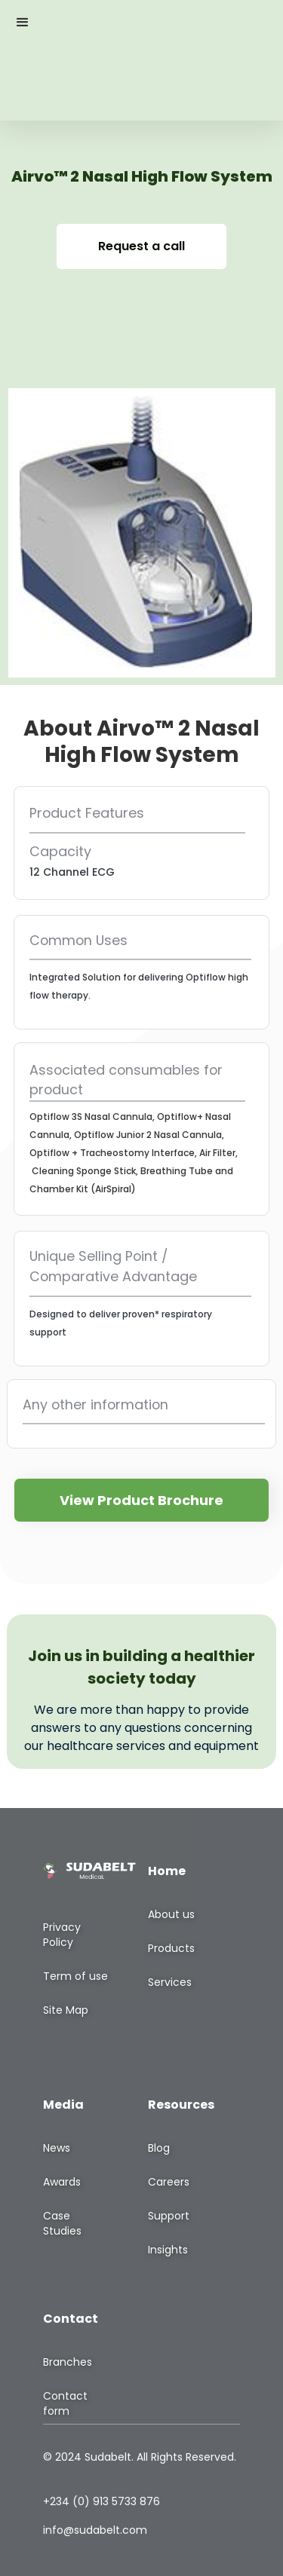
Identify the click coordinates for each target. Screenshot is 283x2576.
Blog (159, 2147)
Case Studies (62, 2223)
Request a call (141, 246)
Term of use (75, 1976)
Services (170, 1982)
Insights (168, 2249)
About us (171, 1914)
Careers (168, 2181)
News (56, 2147)
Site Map (65, 2010)
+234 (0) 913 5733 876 (101, 2501)
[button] (22, 22)
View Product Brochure (141, 1500)
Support (168, 2215)
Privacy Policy (62, 1935)
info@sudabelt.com (95, 2530)
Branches (67, 2361)
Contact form (65, 2403)
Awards (62, 2181)
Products (171, 1948)
